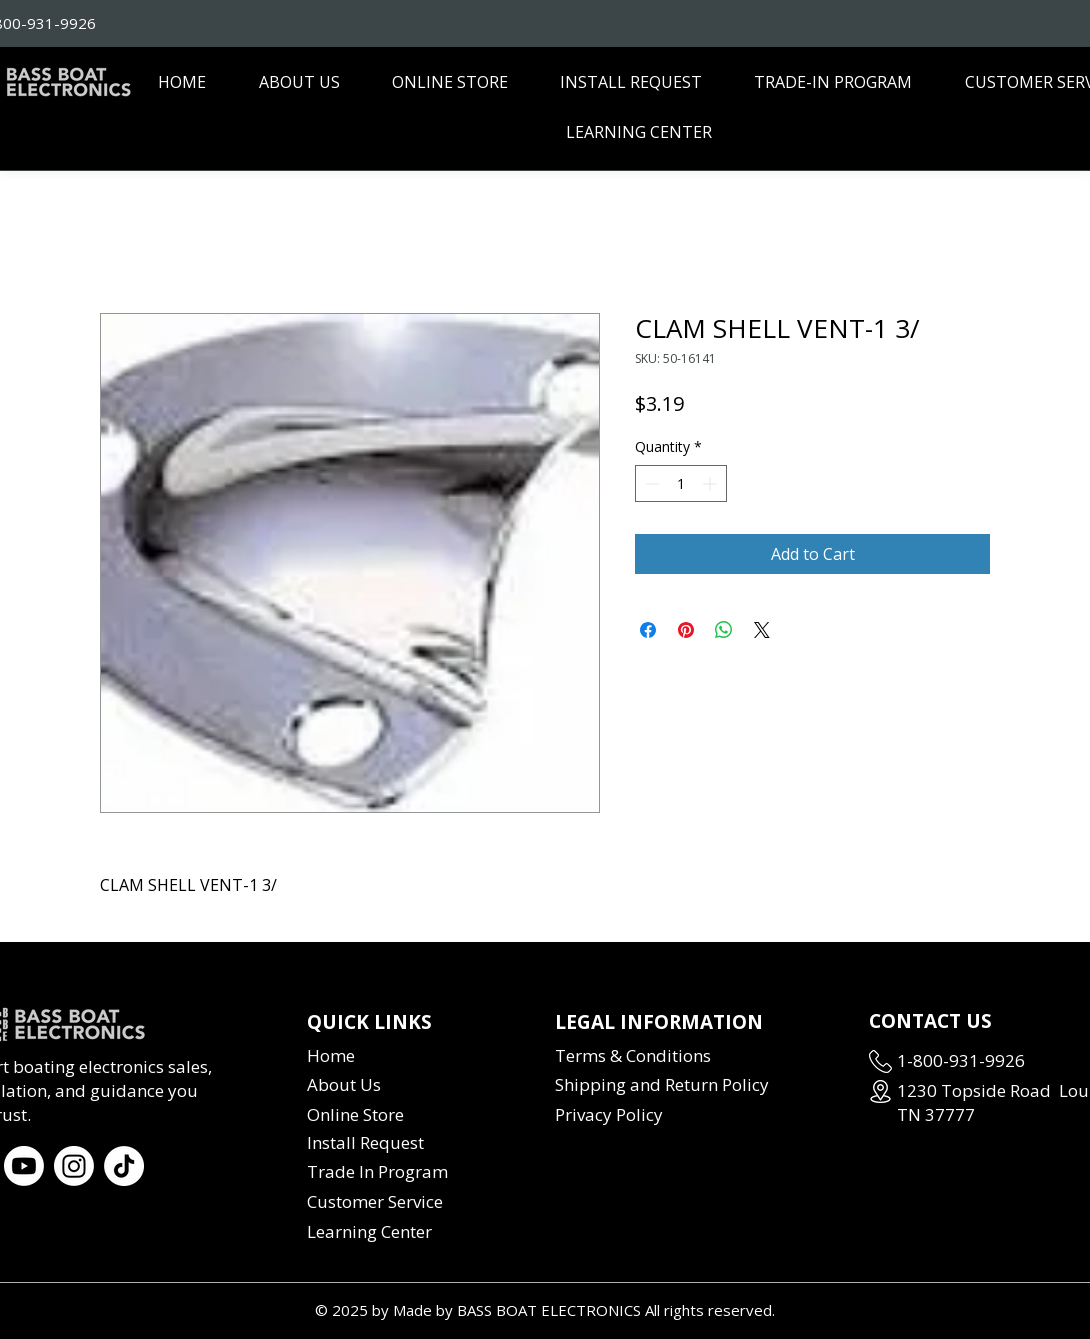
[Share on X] (762, 630)
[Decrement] (650, 483)
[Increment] (711, 483)
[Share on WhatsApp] (724, 630)
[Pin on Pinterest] (686, 630)
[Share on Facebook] (648, 630)
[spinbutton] (681, 483)
